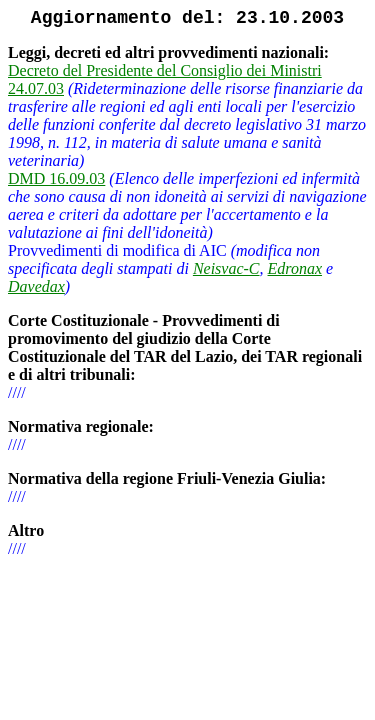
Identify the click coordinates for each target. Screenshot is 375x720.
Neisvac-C (226, 268)
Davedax (36, 286)
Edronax (295, 268)
